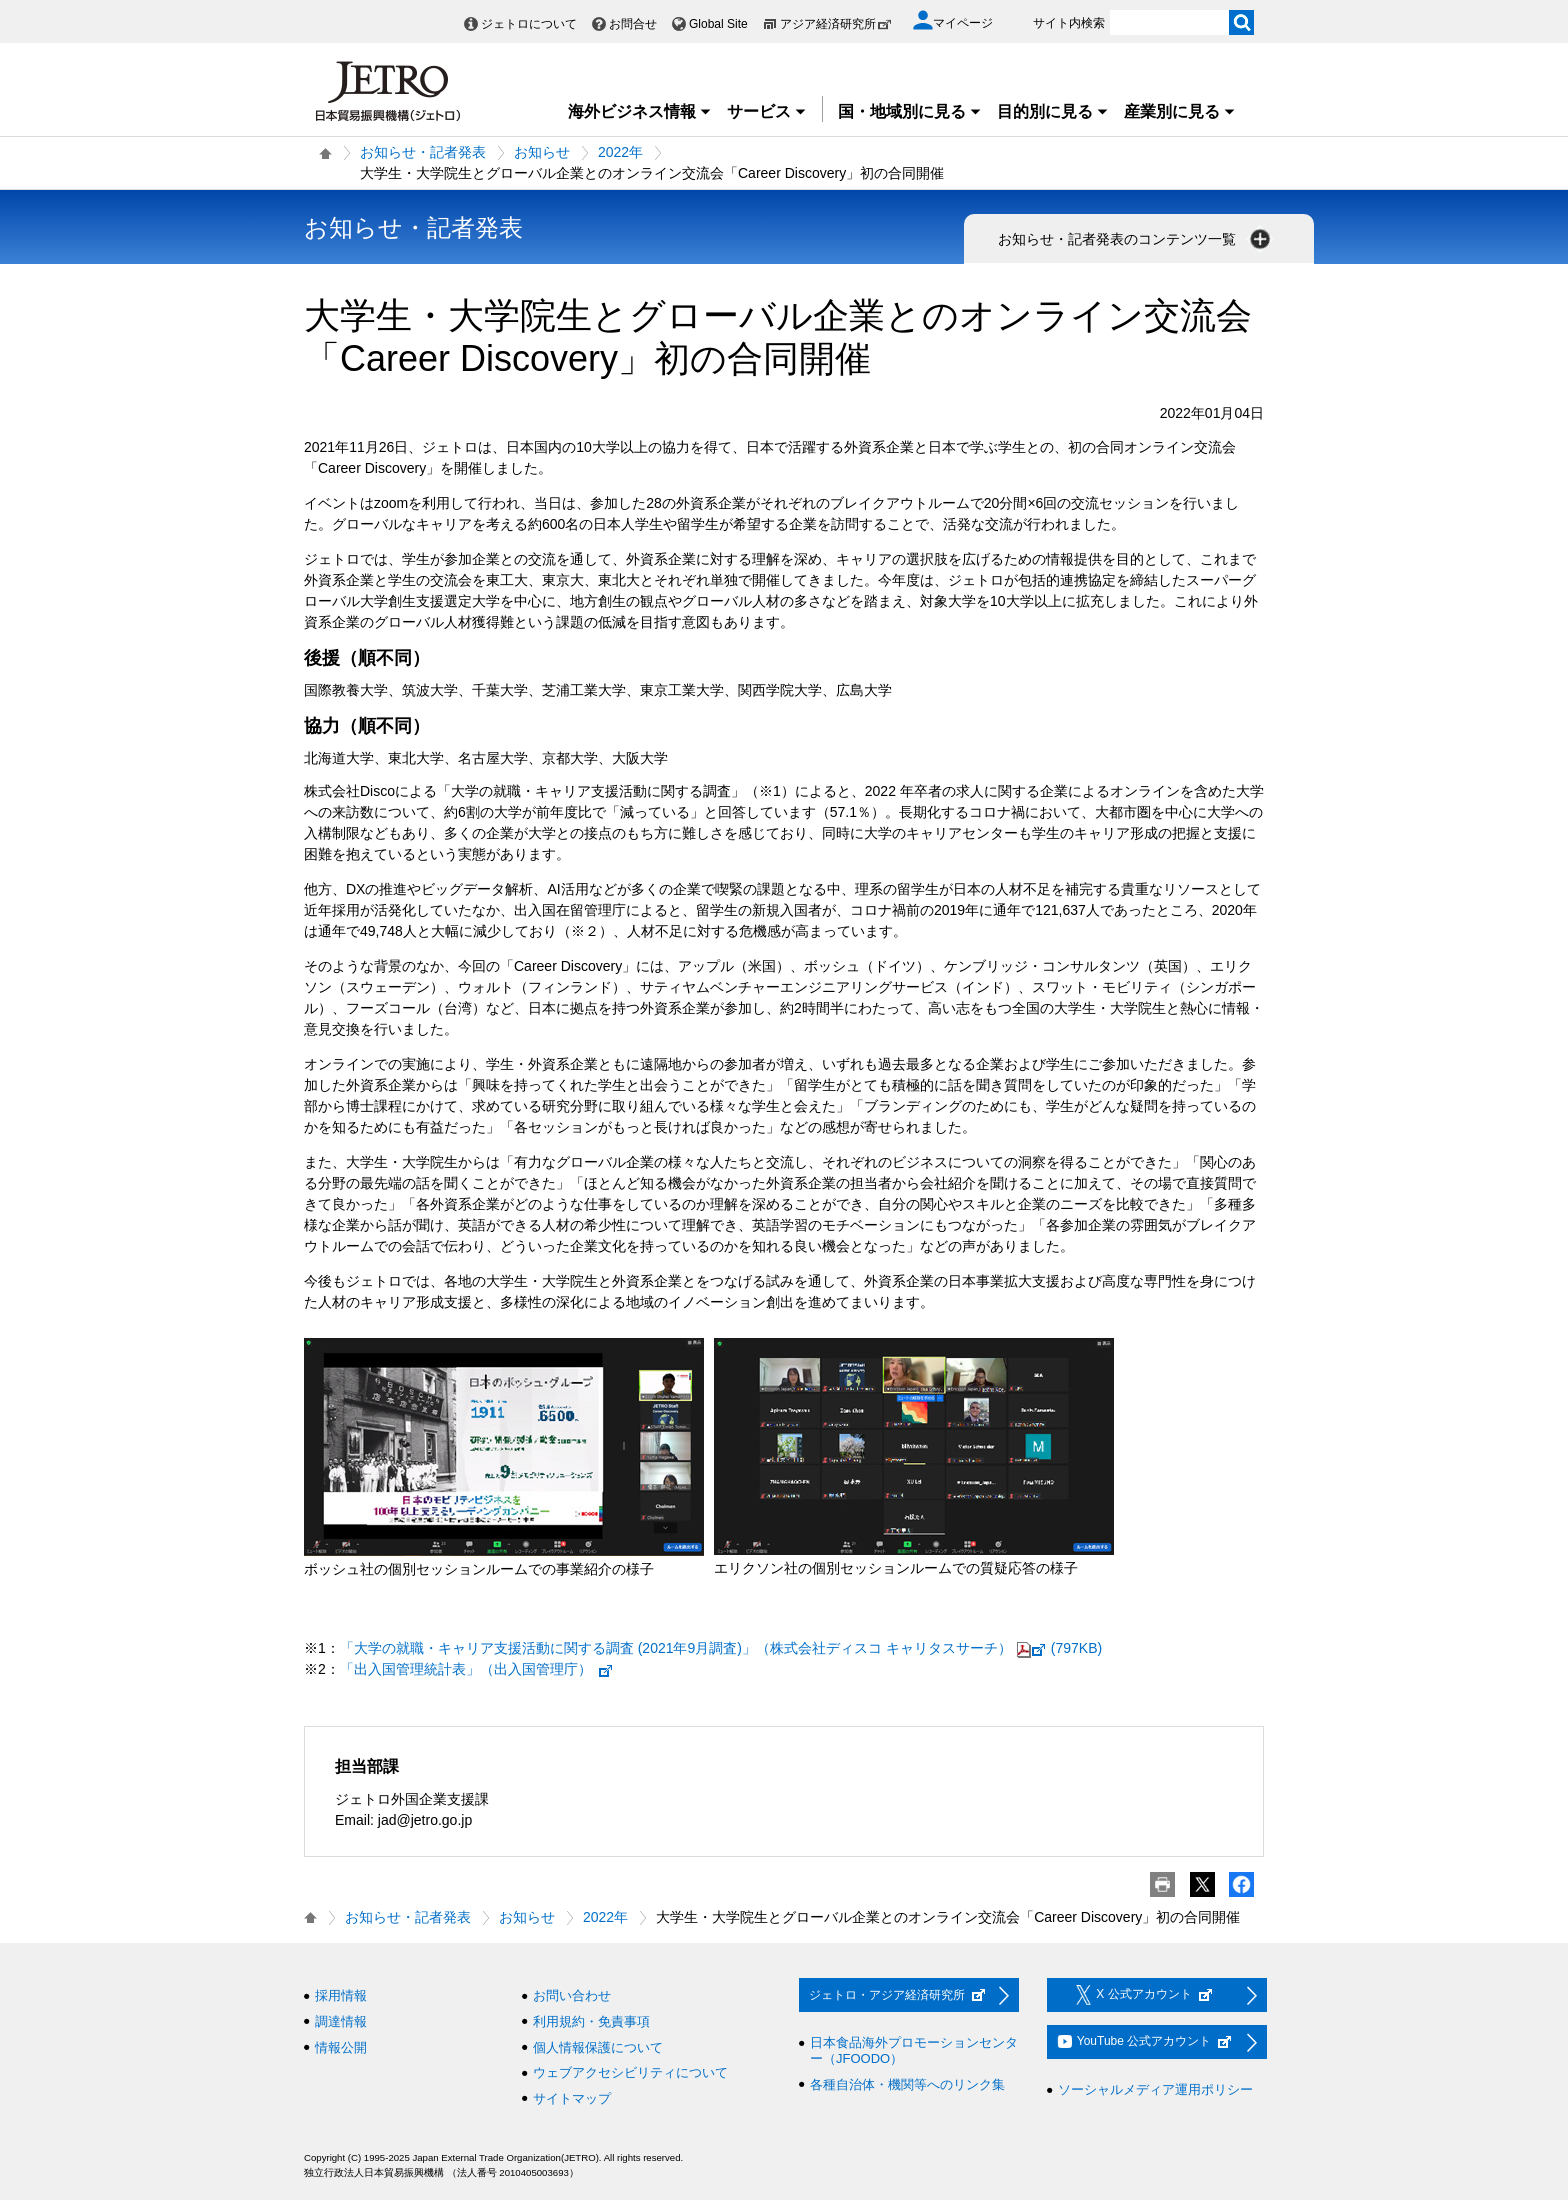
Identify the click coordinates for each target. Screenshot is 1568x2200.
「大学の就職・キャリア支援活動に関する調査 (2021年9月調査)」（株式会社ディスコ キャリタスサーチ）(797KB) (721, 1648)
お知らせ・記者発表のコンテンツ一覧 (1136, 239)
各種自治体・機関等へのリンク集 (907, 2084)
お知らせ (542, 152)
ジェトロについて (529, 24)
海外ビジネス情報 (640, 111)
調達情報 (341, 2021)
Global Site (718, 24)
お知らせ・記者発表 (423, 152)
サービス (767, 111)
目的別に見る (1053, 111)
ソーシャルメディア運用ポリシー (1155, 2089)
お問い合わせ (572, 1995)
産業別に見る (1180, 111)
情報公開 (341, 2047)
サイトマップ (572, 2098)
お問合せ (633, 24)
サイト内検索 (1069, 23)
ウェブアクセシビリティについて (630, 2072)
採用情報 (341, 1995)
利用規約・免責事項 (591, 2021)
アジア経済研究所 (836, 24)
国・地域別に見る (910, 111)
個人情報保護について (598, 2047)
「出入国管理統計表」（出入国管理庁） (477, 1669)
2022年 (620, 152)
